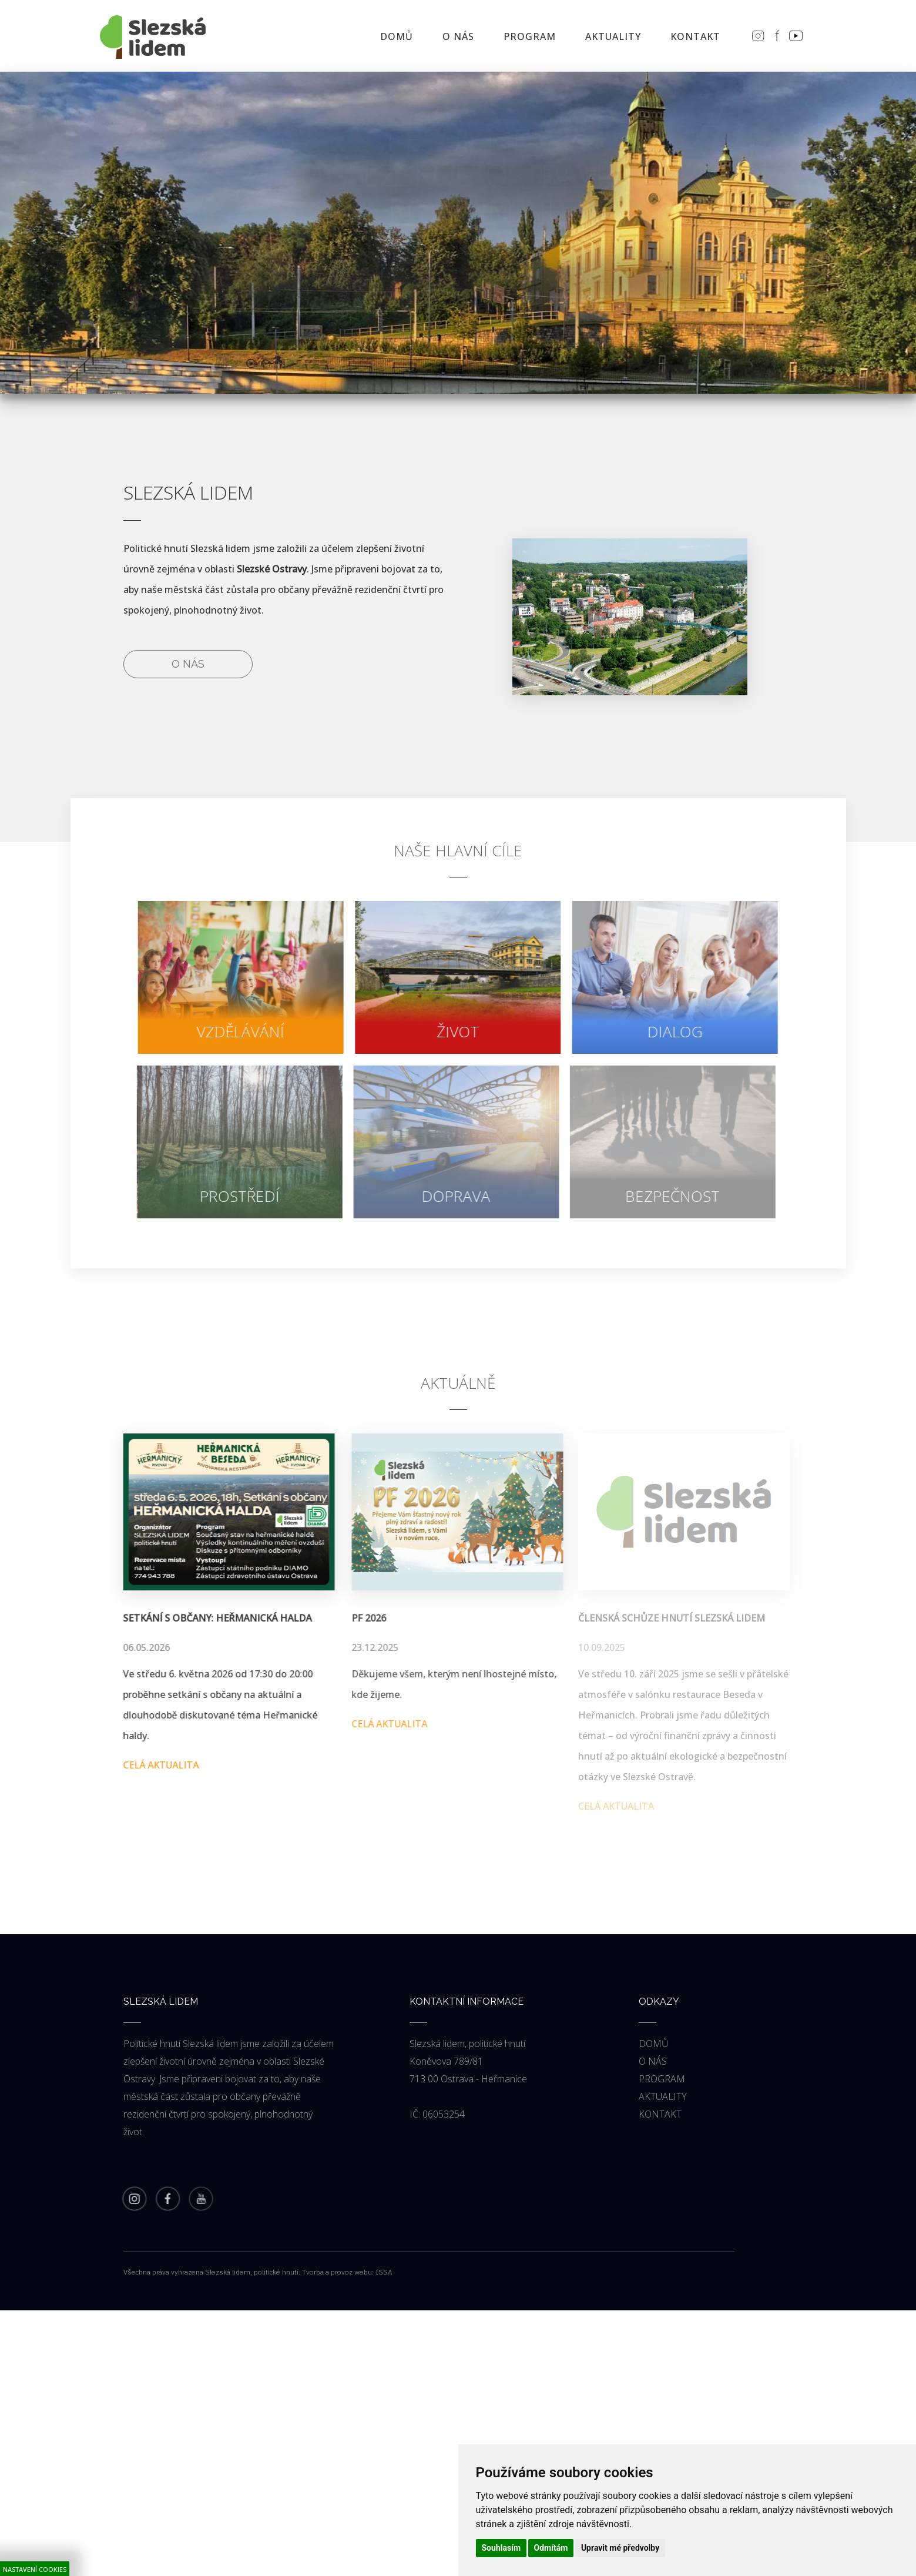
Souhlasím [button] (501, 2547)
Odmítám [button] (551, 2547)
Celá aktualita (155, 1764)
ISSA (383, 2271)
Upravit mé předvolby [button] (620, 2547)
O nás (188, 664)
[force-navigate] (235, 977)
